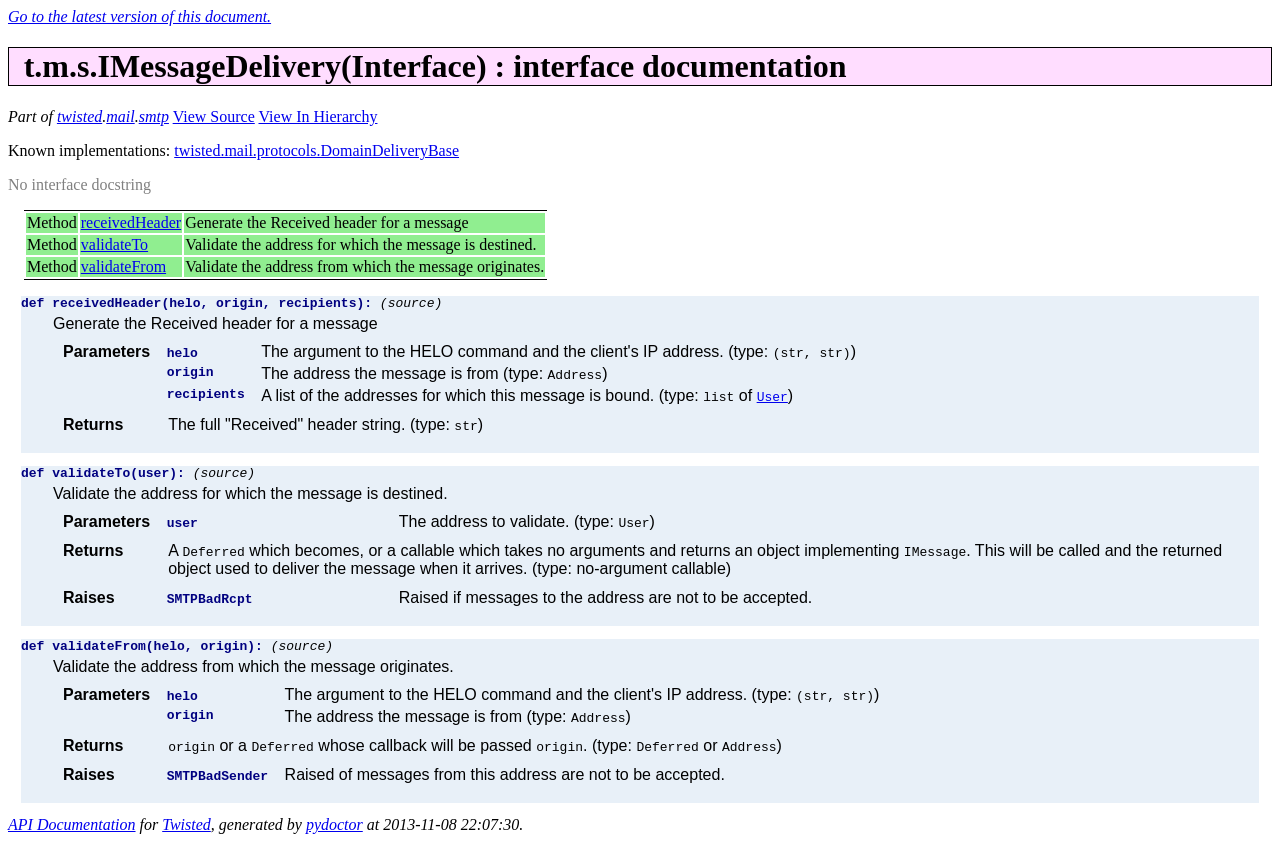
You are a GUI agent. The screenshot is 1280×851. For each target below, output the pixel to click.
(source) (411, 305)
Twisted (186, 833)
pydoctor (334, 833)
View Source (214, 116)
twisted (79, 116)
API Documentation (72, 833)
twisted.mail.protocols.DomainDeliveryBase (316, 150)
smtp (154, 116)
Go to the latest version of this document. (139, 16)
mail (120, 116)
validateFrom (123, 266)
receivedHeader (131, 222)
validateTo (114, 244)
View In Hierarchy (317, 116)
